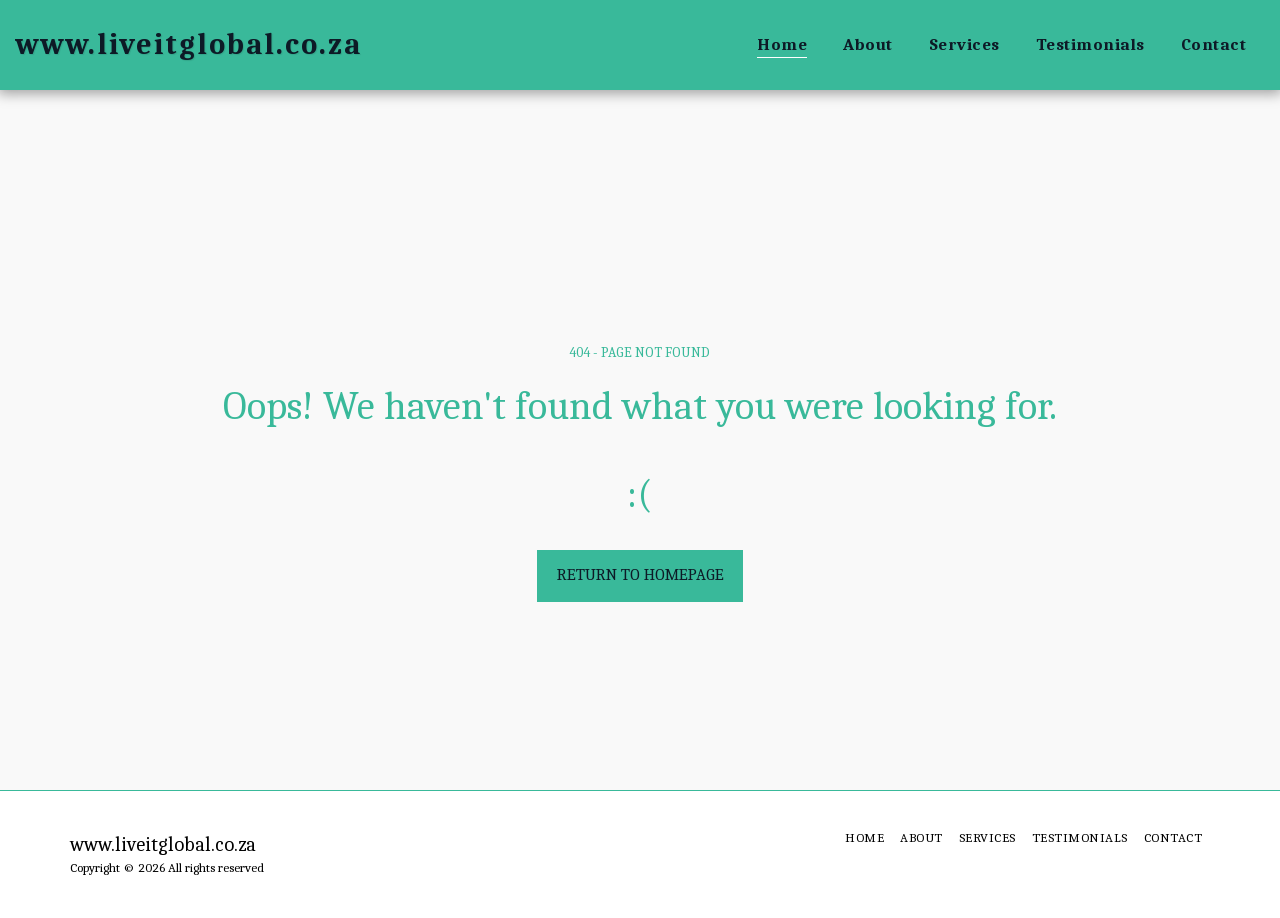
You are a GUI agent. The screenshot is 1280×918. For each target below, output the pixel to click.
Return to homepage (640, 574)
